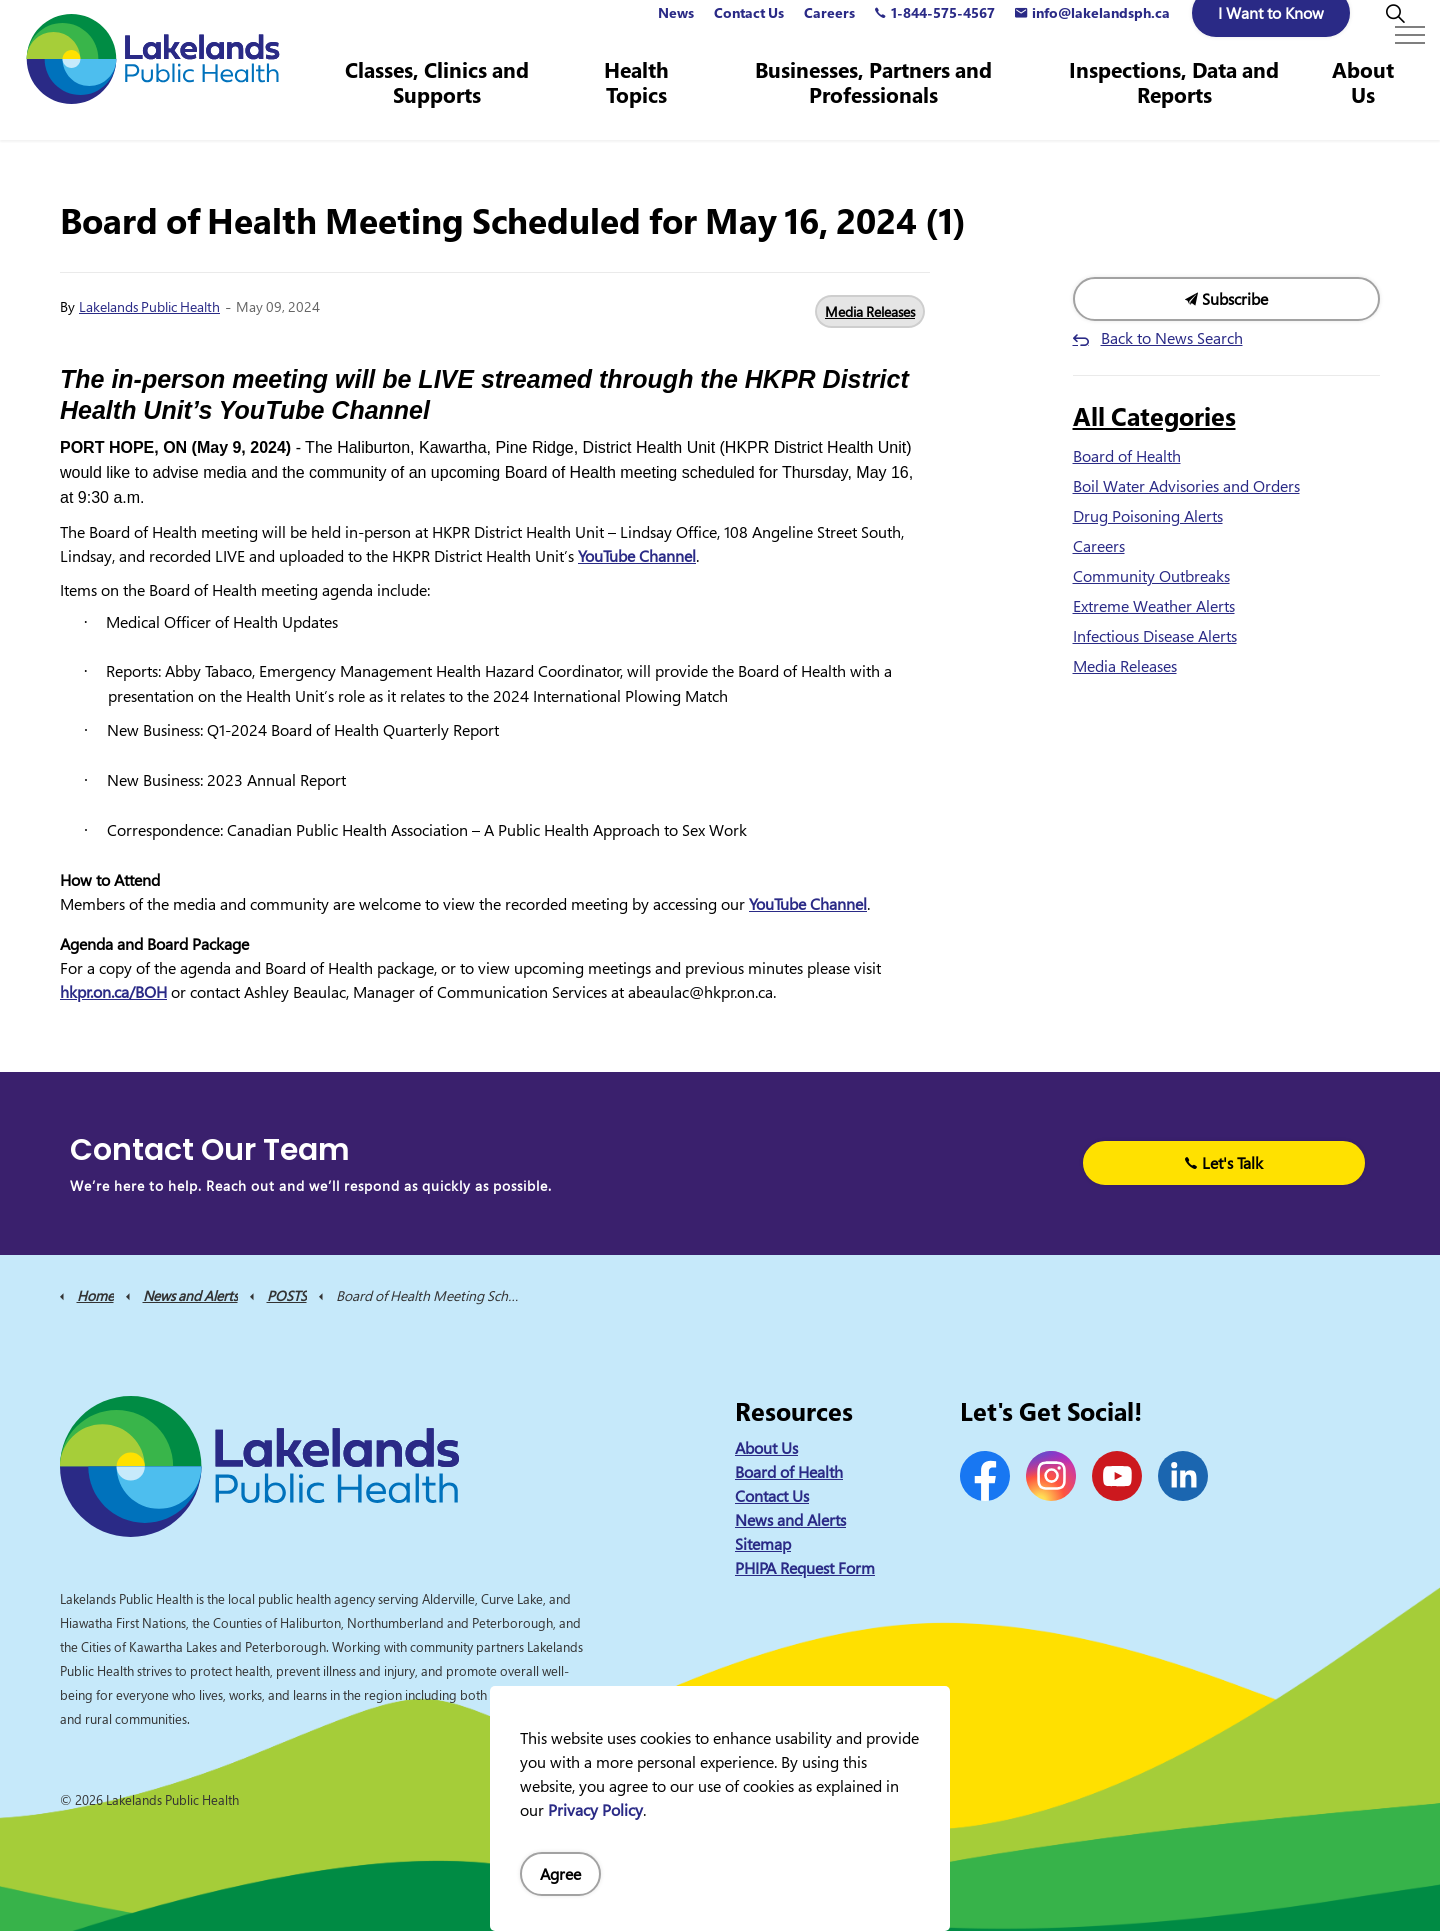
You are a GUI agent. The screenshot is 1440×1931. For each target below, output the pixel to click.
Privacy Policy (595, 1810)
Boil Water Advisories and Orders (1186, 486)
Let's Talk (1224, 1163)
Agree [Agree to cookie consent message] (560, 1874)
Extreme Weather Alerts (1154, 606)
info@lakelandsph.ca (1092, 34)
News (676, 34)
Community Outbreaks (1151, 576)
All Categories (1154, 416)
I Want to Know (1271, 35)
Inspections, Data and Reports (1176, 104)
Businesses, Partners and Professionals (878, 104)
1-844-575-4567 (935, 34)
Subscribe (1227, 299)
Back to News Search (1172, 338)
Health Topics (643, 104)
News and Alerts (790, 1520)
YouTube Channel (637, 556)
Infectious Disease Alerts (1155, 636)
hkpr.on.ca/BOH (113, 992)
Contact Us (749, 34)
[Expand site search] (1395, 35)
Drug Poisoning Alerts (1148, 516)
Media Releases (870, 311)
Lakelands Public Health (149, 306)
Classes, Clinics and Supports (445, 104)
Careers (829, 34)
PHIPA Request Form (805, 1568)
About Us (1363, 104)
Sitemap (763, 1544)
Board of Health (1127, 456)
